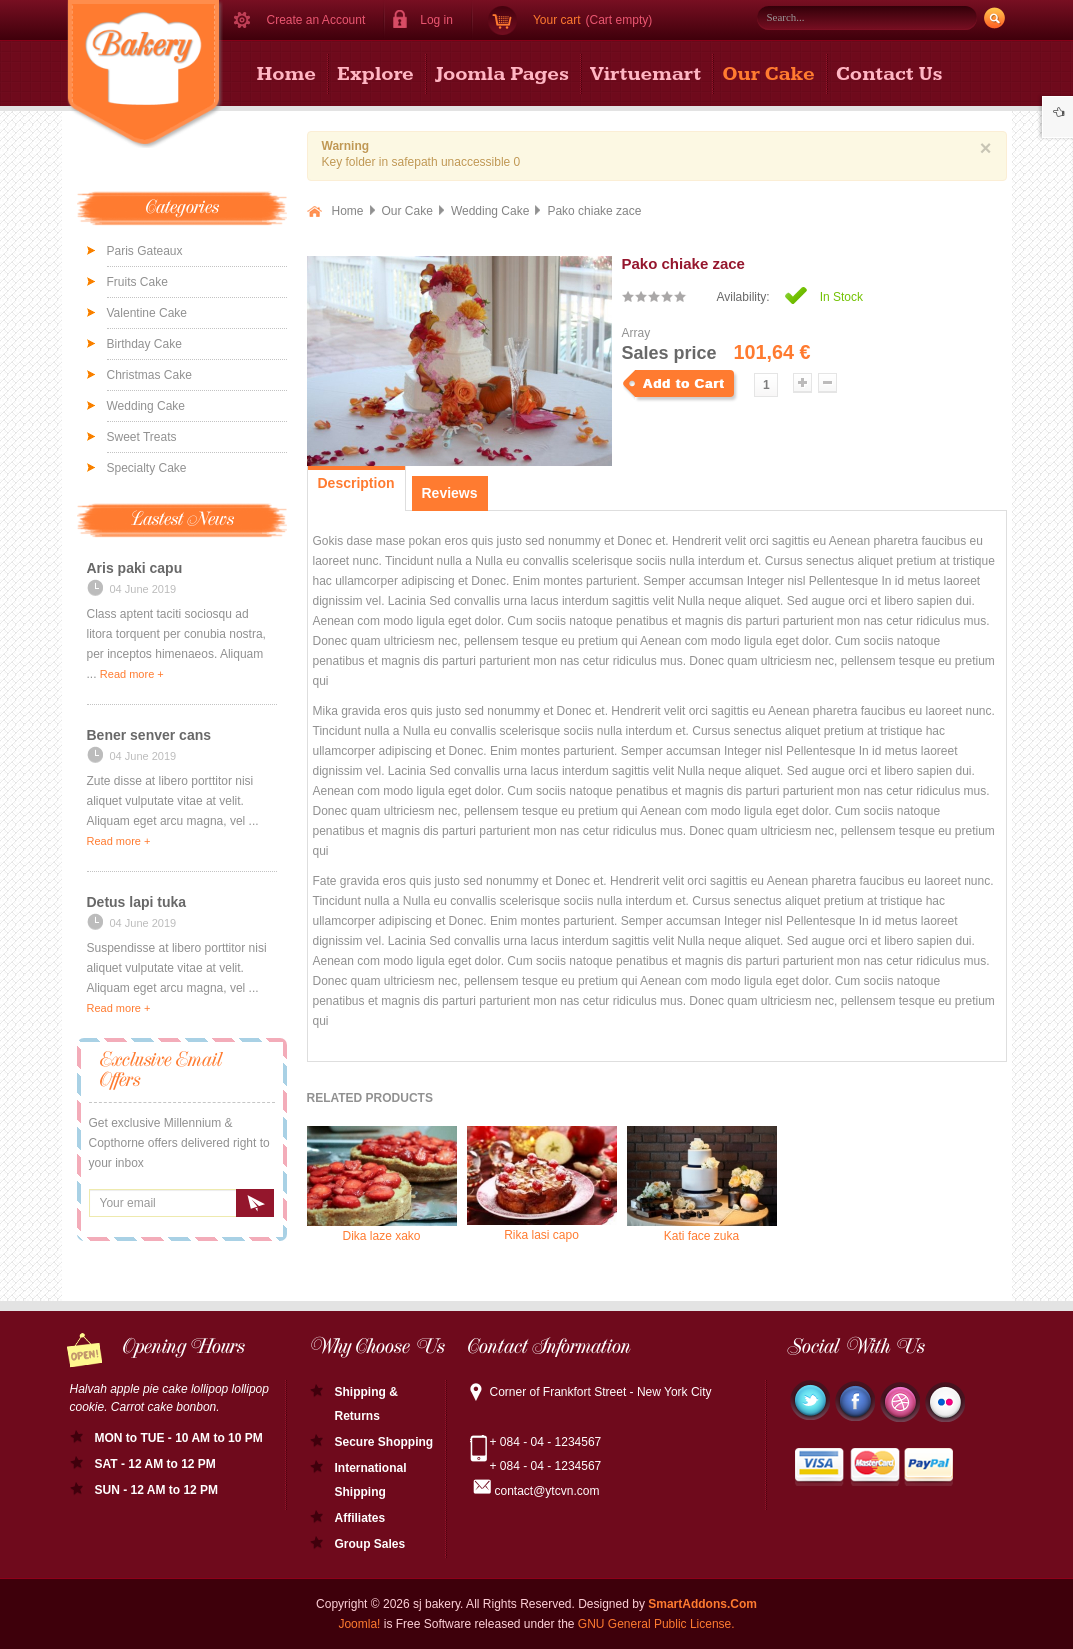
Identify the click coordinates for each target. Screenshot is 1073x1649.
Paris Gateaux (145, 251)
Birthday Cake (144, 344)
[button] (429, 20)
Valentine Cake (147, 313)
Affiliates (360, 1518)
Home (348, 211)
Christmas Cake (149, 375)
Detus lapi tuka (137, 902)
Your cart (557, 20)
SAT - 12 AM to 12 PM (155, 1464)
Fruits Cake (137, 282)
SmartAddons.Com (702, 1604)
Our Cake (407, 211)
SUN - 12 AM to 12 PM (157, 1490)
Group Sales (370, 1544)
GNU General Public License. (656, 1624)
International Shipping (371, 1480)
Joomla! (359, 1624)
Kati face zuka (702, 1184)
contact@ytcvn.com (547, 1491)
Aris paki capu (135, 568)
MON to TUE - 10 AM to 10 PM (179, 1438)
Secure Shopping (384, 1442)
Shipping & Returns (366, 1404)
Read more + (132, 674)
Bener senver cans (149, 735)
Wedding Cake (146, 406)
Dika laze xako (382, 1184)
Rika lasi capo (542, 1184)
